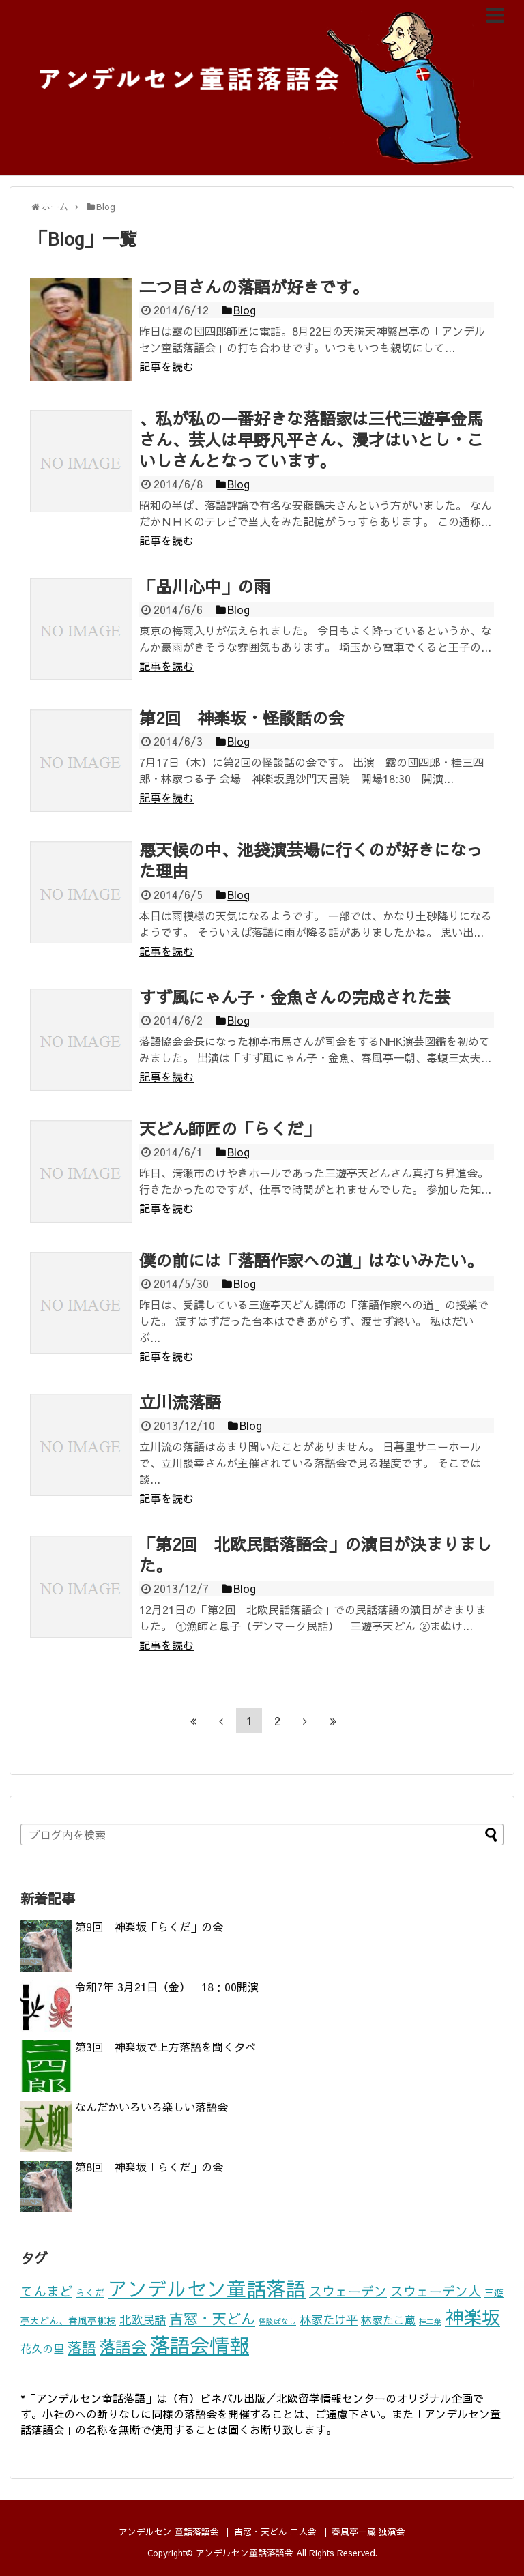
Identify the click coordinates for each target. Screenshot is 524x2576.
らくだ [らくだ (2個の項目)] (90, 2292)
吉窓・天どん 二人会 (275, 2531)
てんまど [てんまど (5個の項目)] (46, 2291)
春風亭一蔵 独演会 (368, 2531)
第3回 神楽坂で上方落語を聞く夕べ (165, 2046)
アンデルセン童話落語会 (244, 2552)
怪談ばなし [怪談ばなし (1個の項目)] (277, 2321)
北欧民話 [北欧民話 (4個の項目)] (142, 2319)
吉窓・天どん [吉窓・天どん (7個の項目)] (212, 2318)
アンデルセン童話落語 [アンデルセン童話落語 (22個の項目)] (207, 2288)
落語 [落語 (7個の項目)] (82, 2347)
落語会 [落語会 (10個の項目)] (123, 2346)
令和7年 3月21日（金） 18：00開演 (167, 1986)
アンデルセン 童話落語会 (169, 2531)
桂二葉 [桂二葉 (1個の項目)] (430, 2321)
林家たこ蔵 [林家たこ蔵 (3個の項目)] (388, 2320)
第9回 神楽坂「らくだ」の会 (149, 1926)
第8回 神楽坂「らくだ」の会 (149, 2166)
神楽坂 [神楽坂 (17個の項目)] (472, 2316)
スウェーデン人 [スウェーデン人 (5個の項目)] (435, 2291)
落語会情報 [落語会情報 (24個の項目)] (199, 2344)
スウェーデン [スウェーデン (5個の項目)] (348, 2291)
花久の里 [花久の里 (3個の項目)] (42, 2348)
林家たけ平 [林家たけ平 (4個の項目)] (329, 2319)
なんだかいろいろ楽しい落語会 (151, 2106)
